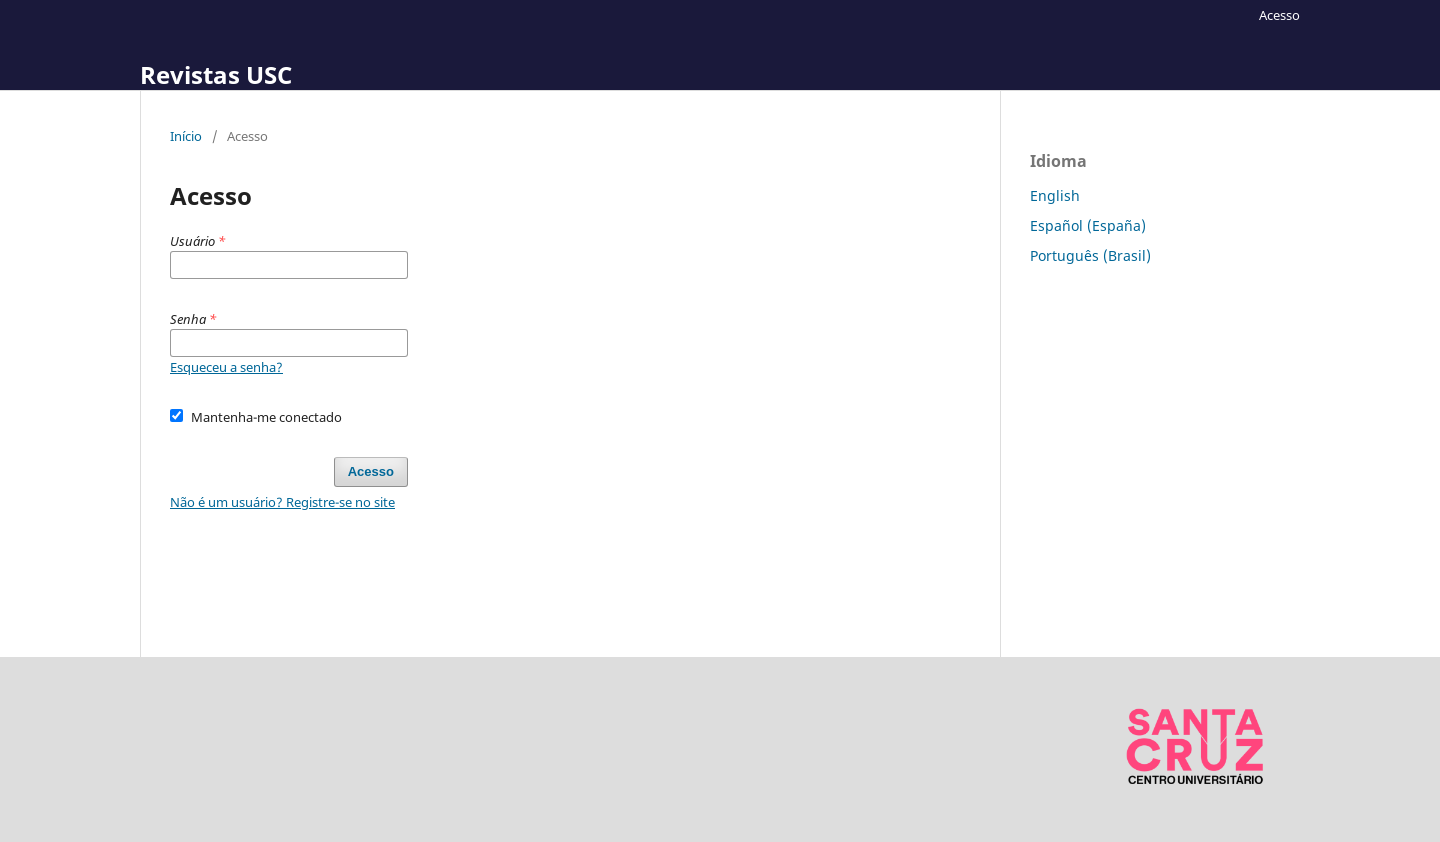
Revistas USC (216, 74)
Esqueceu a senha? (226, 367)
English (1055, 195)
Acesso (1279, 15)
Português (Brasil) (1090, 255)
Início (186, 136)
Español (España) (1088, 225)
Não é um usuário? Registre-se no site (282, 502)
